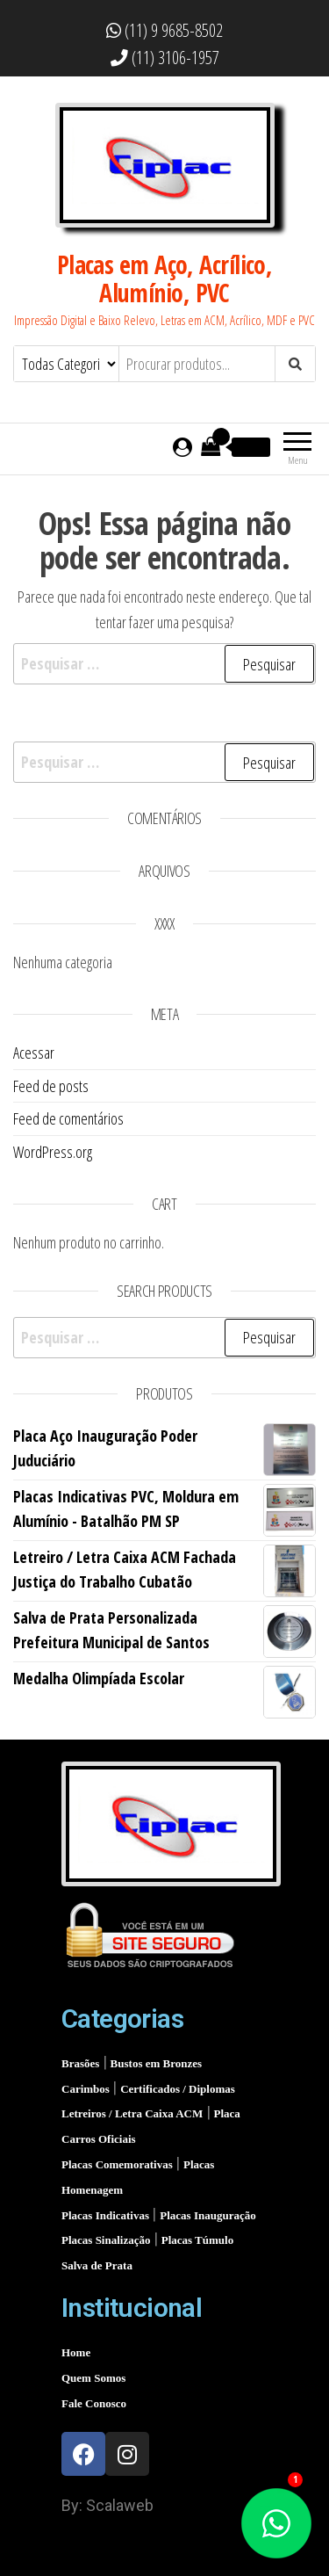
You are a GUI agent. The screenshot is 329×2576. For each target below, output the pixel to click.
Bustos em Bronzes (156, 2063)
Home (75, 2352)
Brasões (82, 2063)
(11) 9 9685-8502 (164, 30)
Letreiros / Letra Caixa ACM (133, 2113)
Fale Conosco (93, 2403)
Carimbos (86, 2088)
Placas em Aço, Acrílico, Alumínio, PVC (165, 278)
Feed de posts (51, 1085)
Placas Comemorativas (118, 2164)
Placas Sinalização (107, 2240)
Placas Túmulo (197, 2240)
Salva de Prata (96, 2265)
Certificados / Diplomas (177, 2088)
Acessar (33, 1052)
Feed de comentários (68, 1118)
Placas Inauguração (207, 2215)
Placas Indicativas (106, 2215)
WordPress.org (52, 1151)
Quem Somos (93, 2377)
